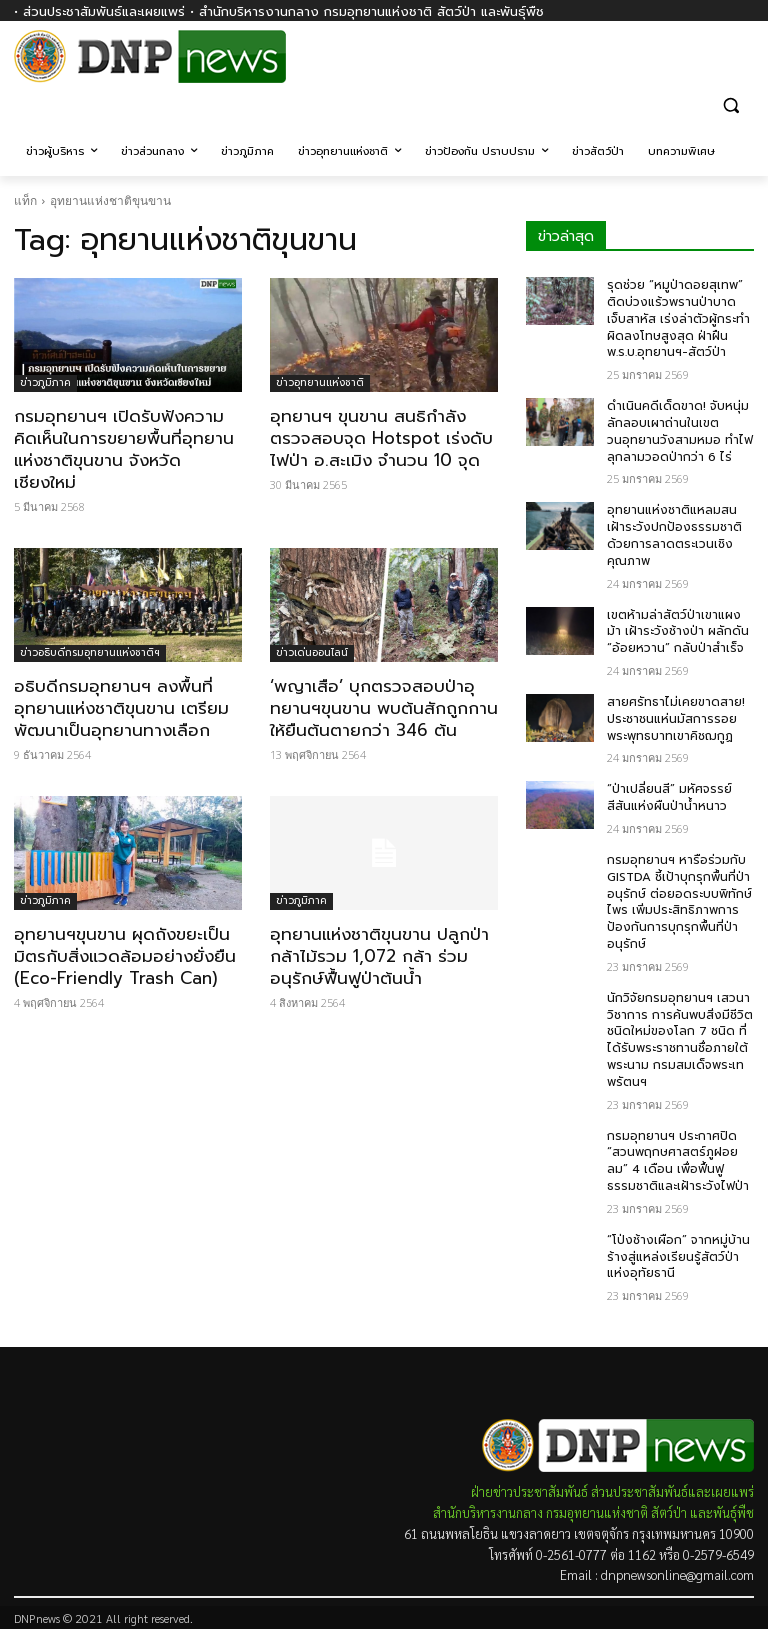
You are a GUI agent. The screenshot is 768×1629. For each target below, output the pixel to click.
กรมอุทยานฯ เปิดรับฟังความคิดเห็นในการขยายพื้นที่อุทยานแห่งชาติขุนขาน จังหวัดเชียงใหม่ (124, 449)
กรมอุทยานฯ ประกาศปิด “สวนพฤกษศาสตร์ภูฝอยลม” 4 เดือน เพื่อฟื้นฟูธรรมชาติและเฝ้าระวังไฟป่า (678, 1161)
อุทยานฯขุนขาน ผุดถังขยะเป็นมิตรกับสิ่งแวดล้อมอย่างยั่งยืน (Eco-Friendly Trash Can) (125, 956)
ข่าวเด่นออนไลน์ (312, 652)
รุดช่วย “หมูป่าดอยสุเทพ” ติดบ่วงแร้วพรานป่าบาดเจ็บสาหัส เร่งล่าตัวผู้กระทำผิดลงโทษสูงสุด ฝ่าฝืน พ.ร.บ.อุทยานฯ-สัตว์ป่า (678, 318)
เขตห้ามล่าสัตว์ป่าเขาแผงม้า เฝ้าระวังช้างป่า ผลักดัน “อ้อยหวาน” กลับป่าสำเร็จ (678, 632)
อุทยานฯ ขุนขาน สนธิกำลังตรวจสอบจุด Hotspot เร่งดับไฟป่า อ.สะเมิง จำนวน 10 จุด (381, 438)
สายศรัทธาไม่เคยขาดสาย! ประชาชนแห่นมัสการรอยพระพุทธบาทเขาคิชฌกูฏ (676, 719)
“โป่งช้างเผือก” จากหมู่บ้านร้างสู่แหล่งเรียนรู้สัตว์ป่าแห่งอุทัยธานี (678, 1257)
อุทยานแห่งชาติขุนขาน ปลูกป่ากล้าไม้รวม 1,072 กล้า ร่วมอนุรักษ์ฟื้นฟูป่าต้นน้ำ (379, 956)
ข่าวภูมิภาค (45, 382)
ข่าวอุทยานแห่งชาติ (320, 382)
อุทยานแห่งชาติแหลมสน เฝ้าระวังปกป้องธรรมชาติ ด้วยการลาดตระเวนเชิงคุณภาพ (674, 535)
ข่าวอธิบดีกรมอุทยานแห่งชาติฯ (90, 652)
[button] (730, 104)
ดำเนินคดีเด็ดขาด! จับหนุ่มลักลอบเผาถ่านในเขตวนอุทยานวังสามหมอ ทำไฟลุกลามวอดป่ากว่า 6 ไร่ (680, 431)
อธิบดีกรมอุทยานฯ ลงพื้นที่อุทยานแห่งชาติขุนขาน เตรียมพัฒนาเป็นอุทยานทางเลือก (121, 708)
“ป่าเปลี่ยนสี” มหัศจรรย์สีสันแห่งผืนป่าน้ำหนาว (669, 797)
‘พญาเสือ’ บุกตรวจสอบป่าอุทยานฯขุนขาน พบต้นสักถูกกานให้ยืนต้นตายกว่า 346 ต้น (384, 708)
